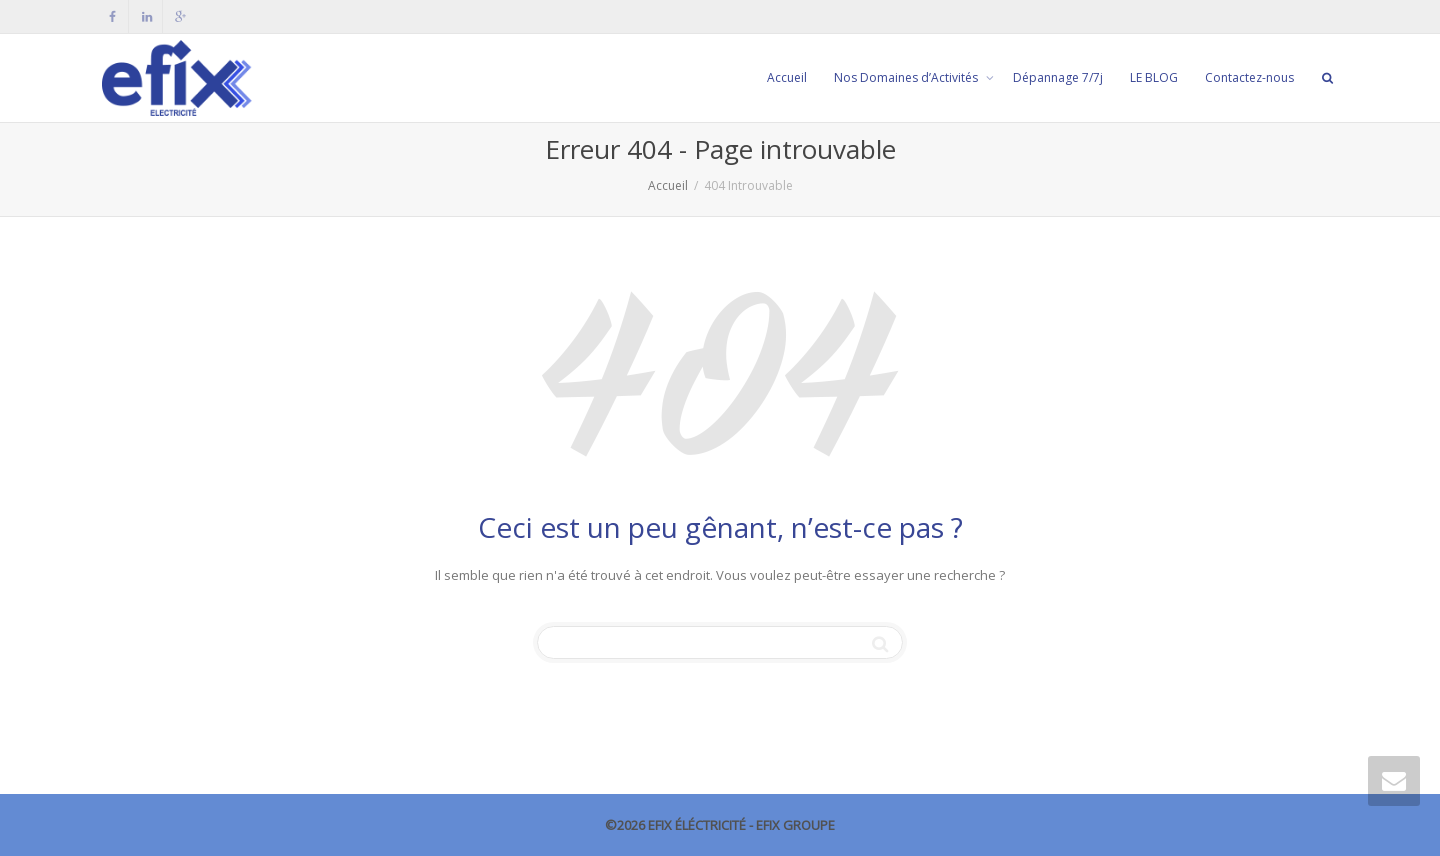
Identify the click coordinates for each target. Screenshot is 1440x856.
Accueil (787, 77)
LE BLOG (1154, 77)
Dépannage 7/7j (1058, 77)
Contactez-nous (1249, 77)
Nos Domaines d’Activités (907, 77)
